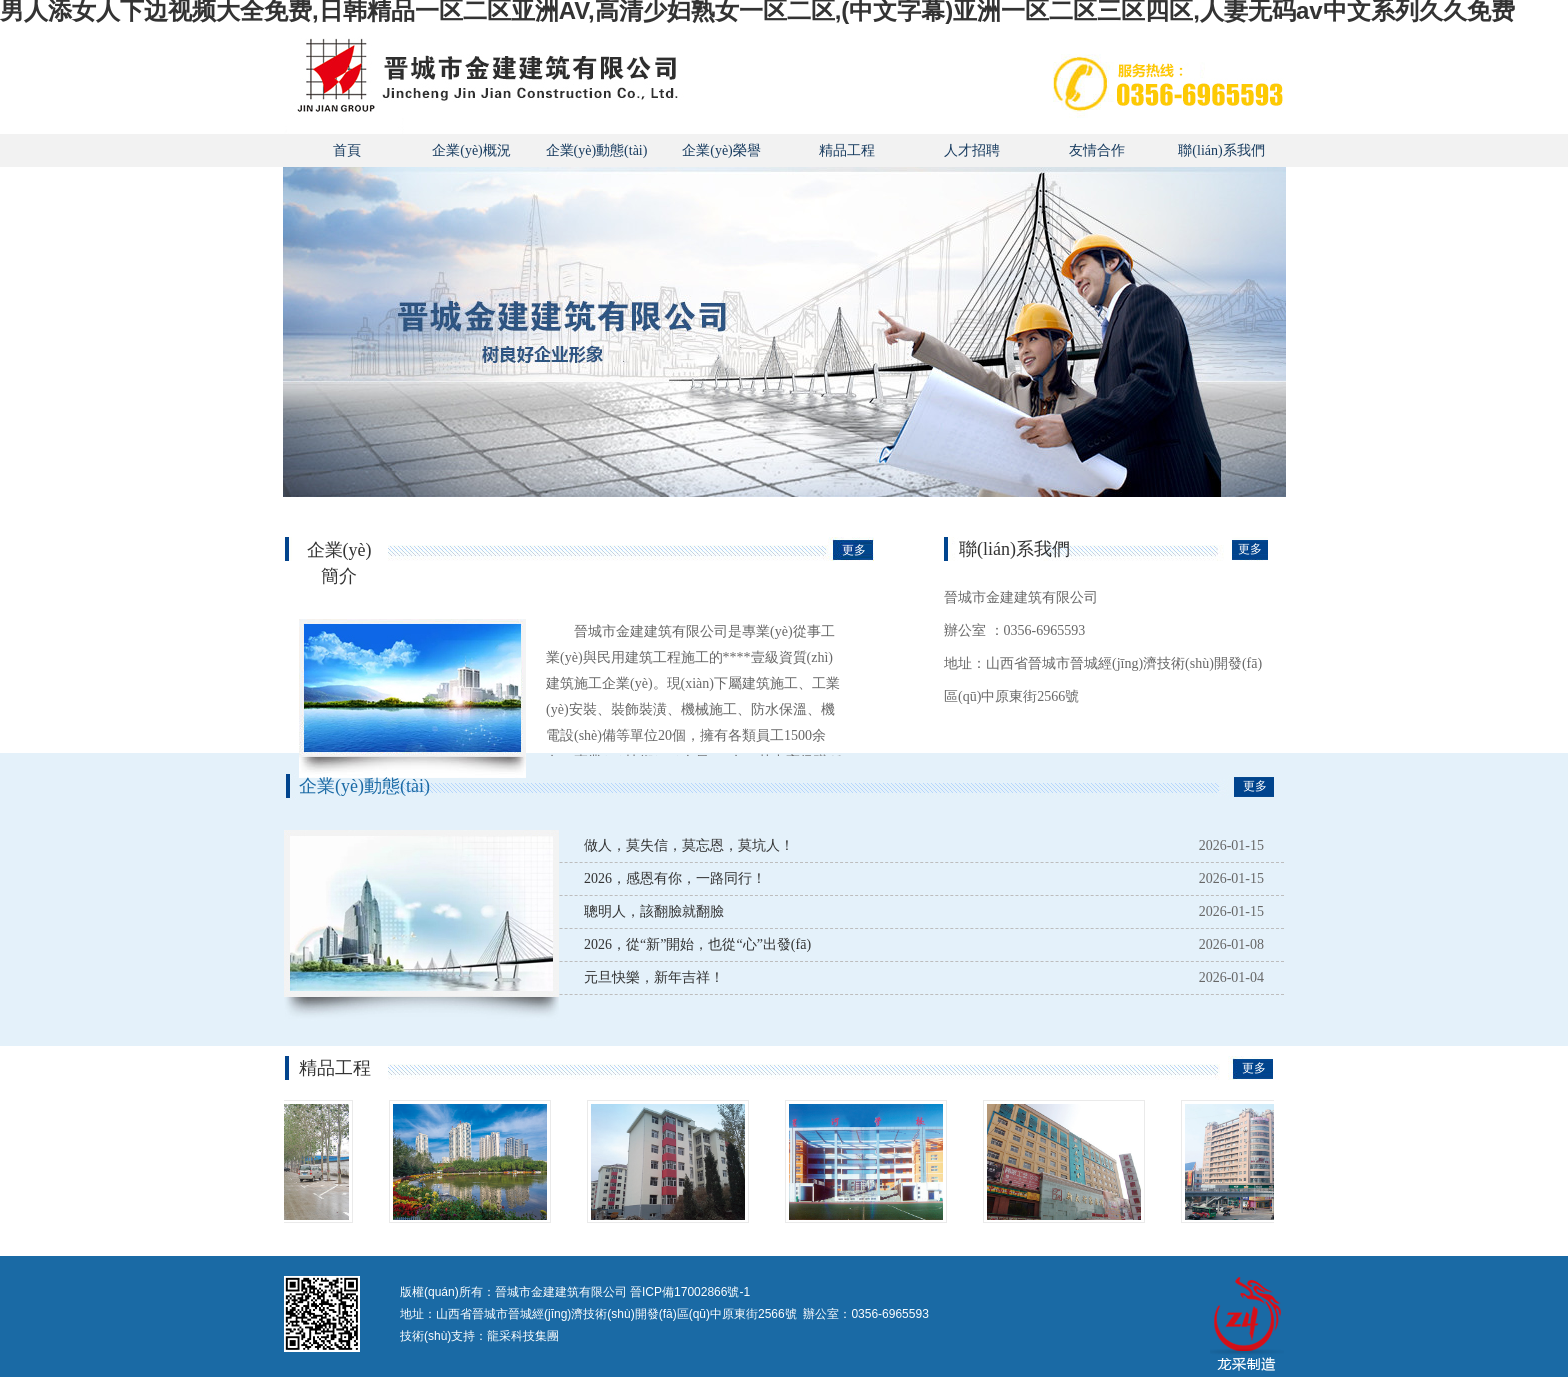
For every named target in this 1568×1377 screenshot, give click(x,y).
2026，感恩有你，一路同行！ (675, 878)
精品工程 (847, 150)
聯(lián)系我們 (1221, 150)
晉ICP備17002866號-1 (690, 1292)
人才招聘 (972, 150)
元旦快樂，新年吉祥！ (654, 977)
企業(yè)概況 (471, 150)
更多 (854, 550)
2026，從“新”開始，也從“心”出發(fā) (697, 944)
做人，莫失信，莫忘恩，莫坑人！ (689, 845)
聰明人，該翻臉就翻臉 (654, 911)
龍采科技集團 (523, 1336)
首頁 (347, 150)
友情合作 (1097, 150)
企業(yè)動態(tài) (597, 150)
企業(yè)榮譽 (721, 150)
